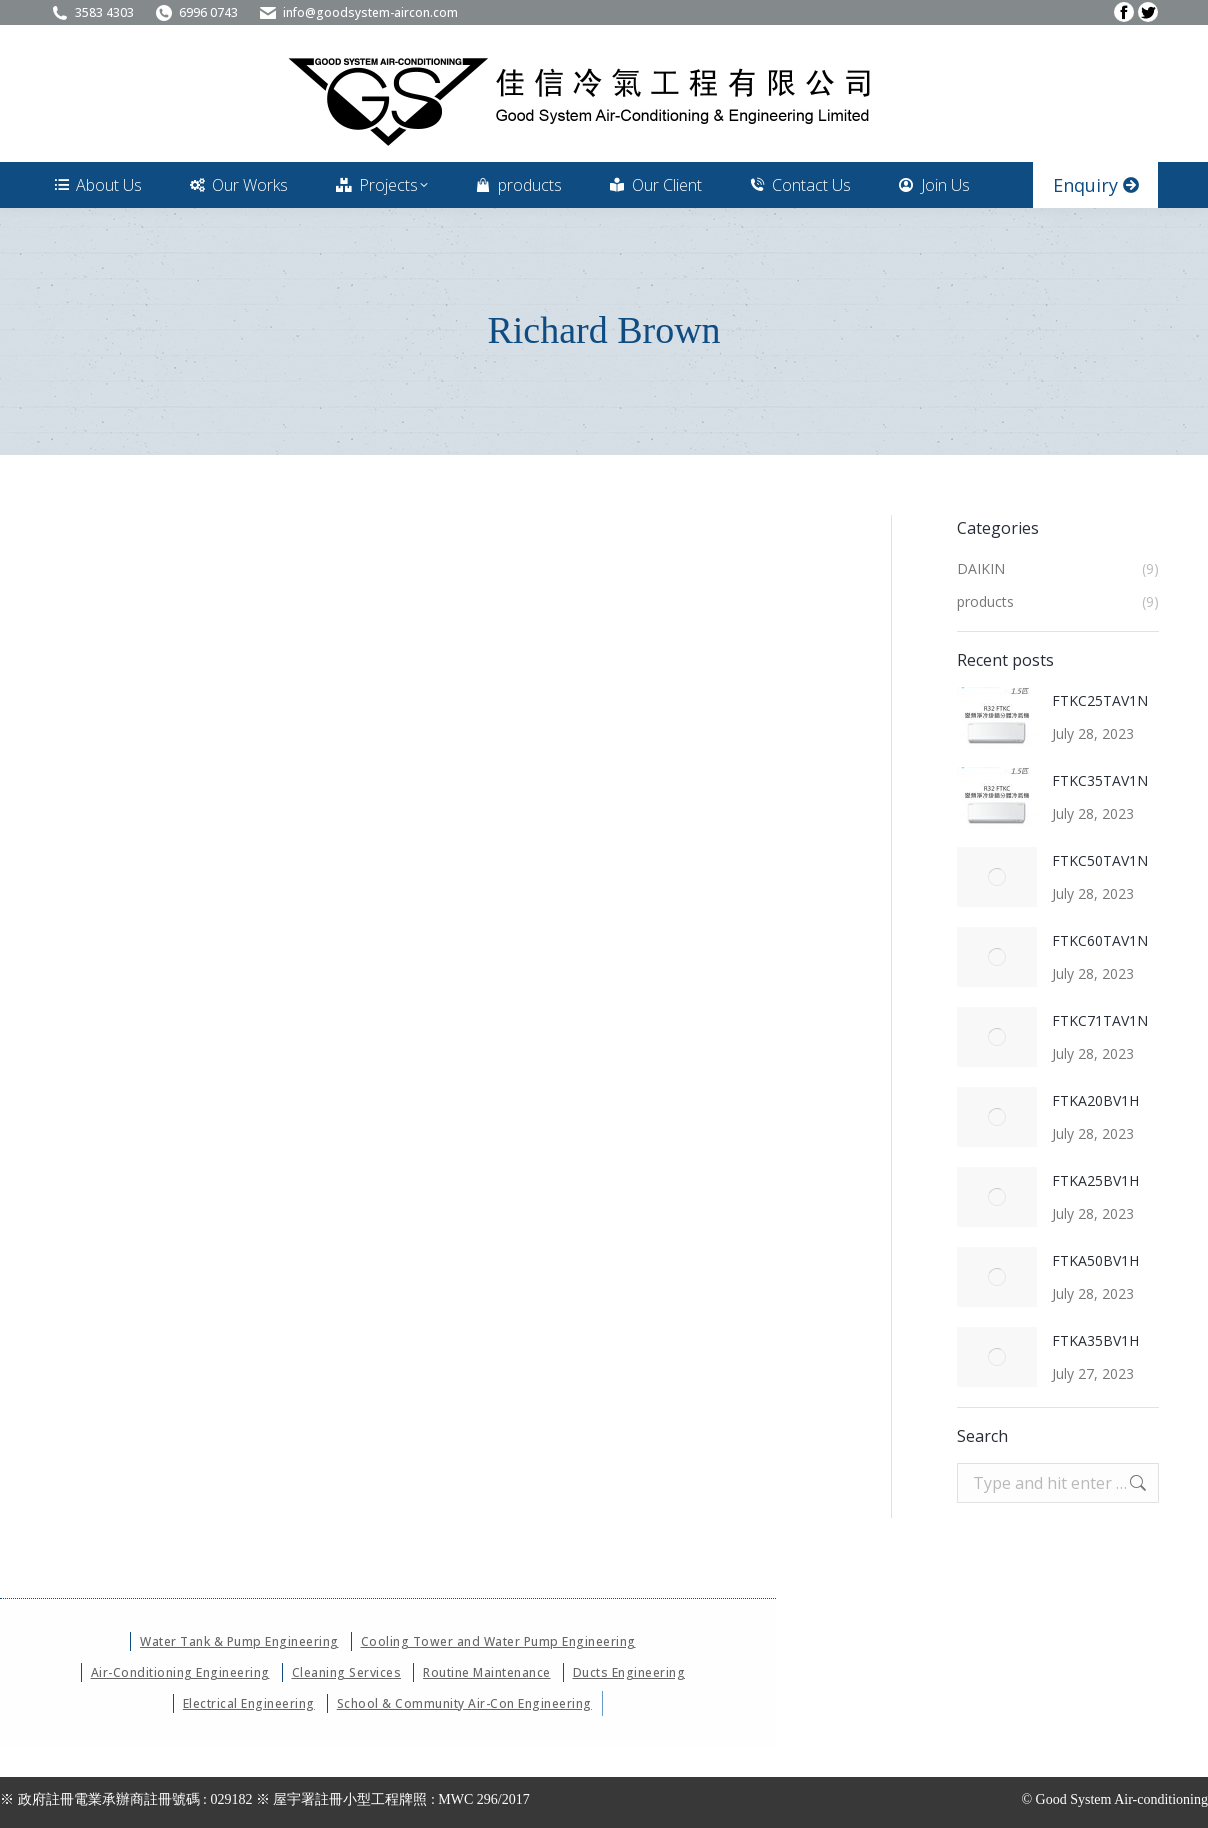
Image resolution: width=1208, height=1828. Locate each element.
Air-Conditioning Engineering (180, 1672)
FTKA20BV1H (1095, 1100)
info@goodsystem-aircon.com (358, 13)
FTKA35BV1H (1095, 1340)
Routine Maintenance (487, 1672)
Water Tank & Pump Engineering (239, 1641)
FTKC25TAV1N (1100, 700)
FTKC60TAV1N (1100, 940)
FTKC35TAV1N (1100, 780)
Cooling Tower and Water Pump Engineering (498, 1641)
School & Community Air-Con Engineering (464, 1703)
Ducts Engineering (629, 1672)
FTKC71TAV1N (1100, 1020)
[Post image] (997, 717)
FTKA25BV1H (1095, 1180)
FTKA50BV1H (1095, 1260)
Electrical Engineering (249, 1703)
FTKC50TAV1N (1100, 860)
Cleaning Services (347, 1672)
